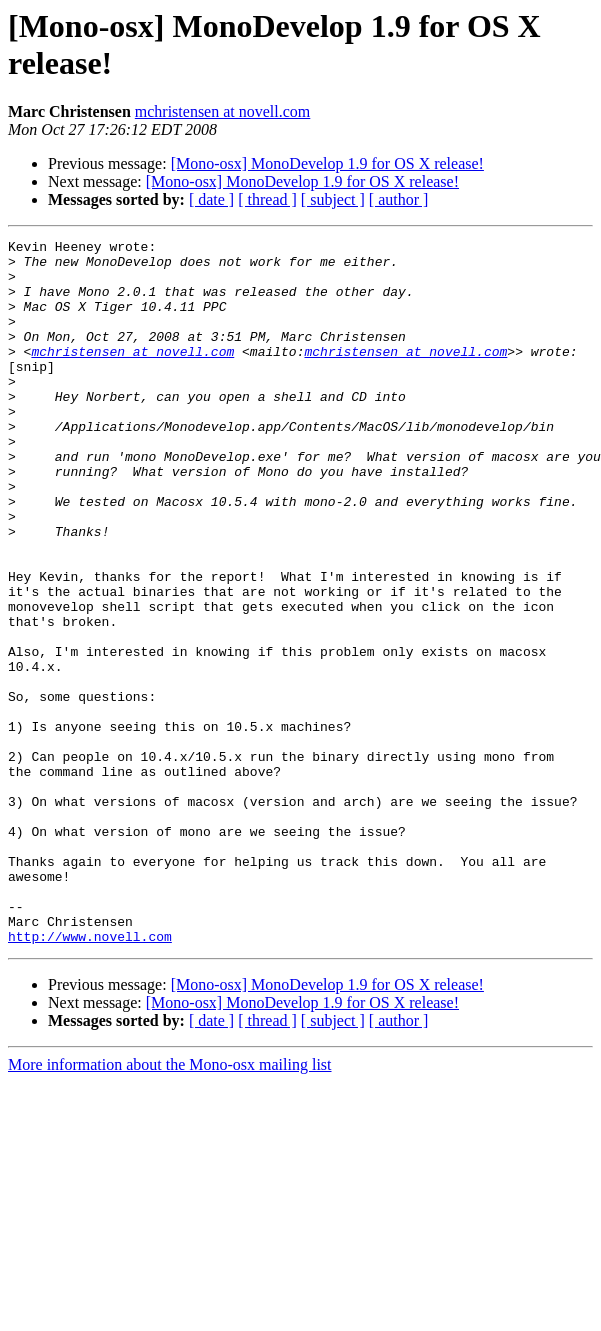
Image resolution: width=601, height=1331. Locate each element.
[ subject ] (333, 199)
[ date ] (211, 199)
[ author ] (399, 199)
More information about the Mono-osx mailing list (170, 1205)
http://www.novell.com (90, 1077)
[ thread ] (267, 199)
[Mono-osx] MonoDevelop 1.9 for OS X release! (327, 163)
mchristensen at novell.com (223, 111)
